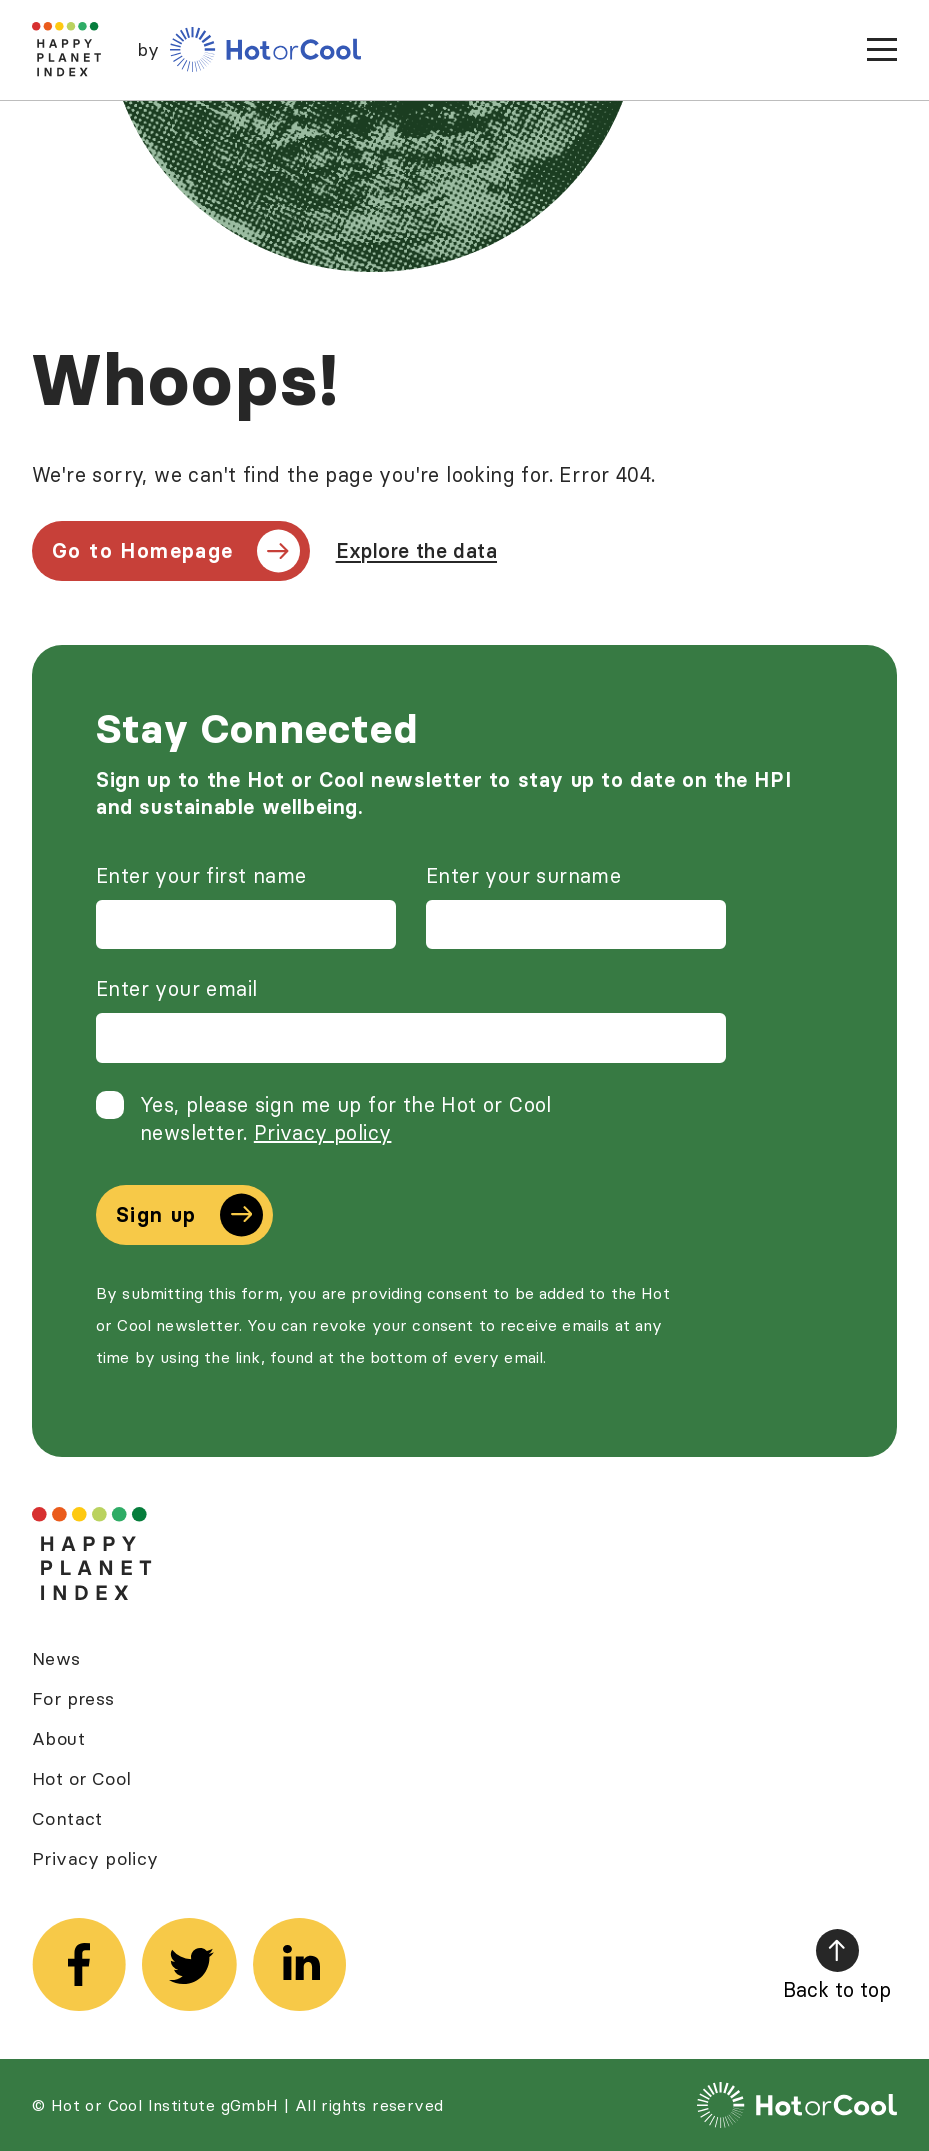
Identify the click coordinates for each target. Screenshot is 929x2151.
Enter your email (176, 988)
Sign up (189, 1214)
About (58, 1738)
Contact (67, 1818)
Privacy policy (323, 1132)
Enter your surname (523, 875)
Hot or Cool (81, 1778)
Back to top (837, 1965)
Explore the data (416, 550)
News (56, 1658)
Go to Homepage (176, 550)
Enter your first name (201, 875)
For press (73, 1698)
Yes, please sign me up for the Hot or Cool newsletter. (346, 1118)
